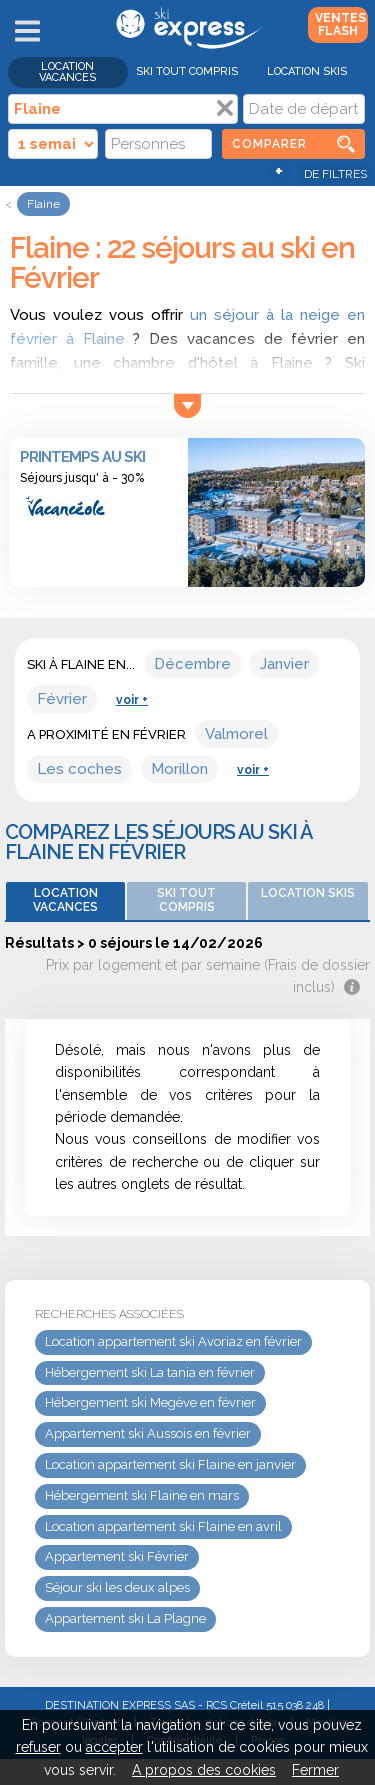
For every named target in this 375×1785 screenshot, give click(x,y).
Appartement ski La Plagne (125, 1618)
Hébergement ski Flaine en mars (142, 1495)
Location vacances (67, 72)
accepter (114, 1747)
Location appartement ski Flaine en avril (163, 1526)
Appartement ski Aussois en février (148, 1433)
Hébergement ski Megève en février (150, 1402)
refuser (38, 1747)
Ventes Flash (340, 24)
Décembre (192, 664)
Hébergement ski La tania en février (150, 1372)
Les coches (79, 769)
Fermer (315, 1770)
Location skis (307, 71)
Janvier (284, 664)
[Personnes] (159, 144)
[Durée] (53, 144)
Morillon (179, 769)
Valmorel (236, 734)
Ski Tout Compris (187, 71)
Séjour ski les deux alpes (117, 1587)
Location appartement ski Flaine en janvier (170, 1464)
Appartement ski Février (117, 1556)
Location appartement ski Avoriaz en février (173, 1341)
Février (62, 699)
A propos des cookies (204, 1770)
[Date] (304, 109)
